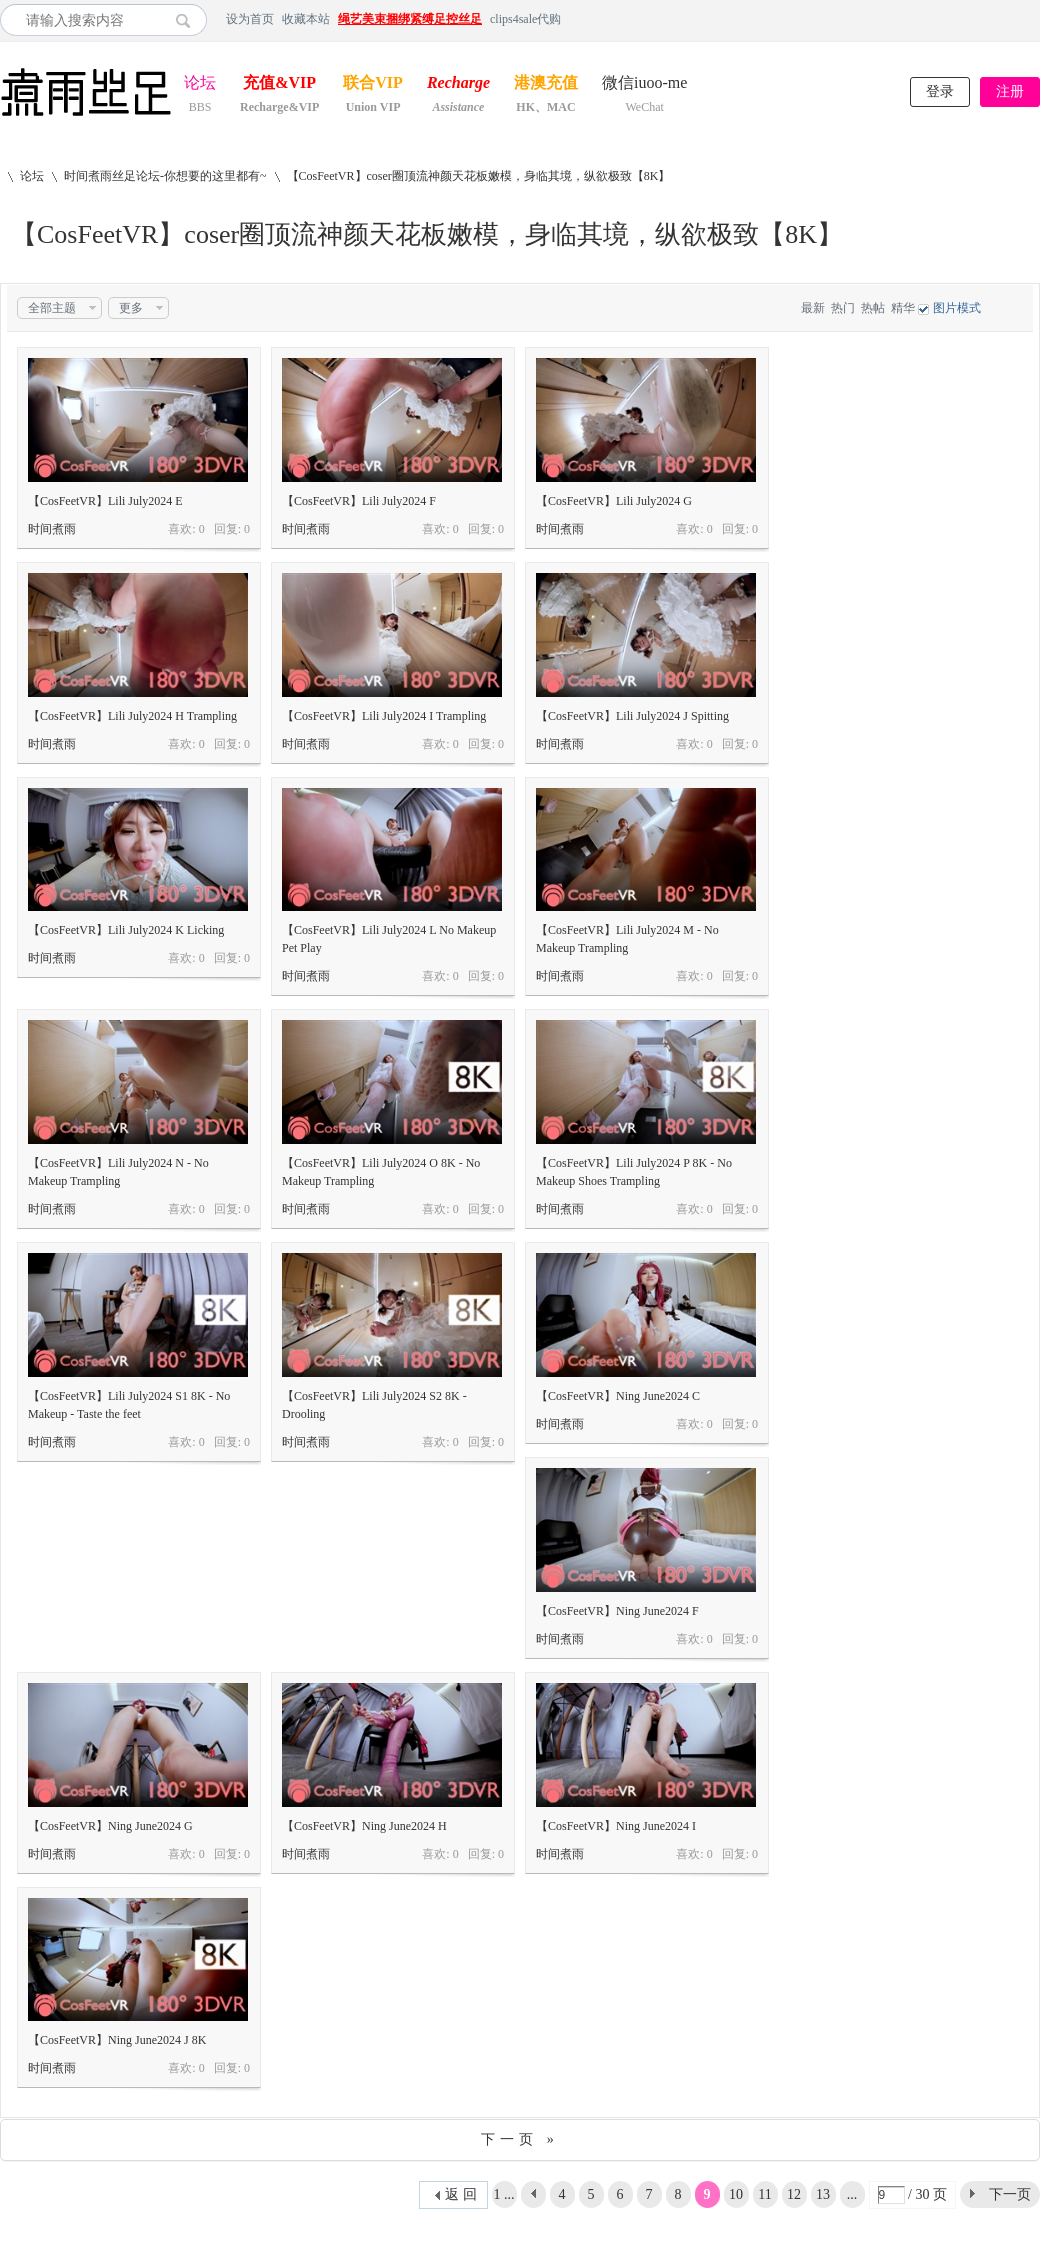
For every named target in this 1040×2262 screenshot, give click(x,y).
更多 (131, 308)
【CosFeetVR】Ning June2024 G (110, 1826)
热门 (843, 308)
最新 (813, 308)
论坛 (200, 84)
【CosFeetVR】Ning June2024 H (364, 1826)
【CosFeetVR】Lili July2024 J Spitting (632, 716)
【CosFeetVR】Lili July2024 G (614, 501)
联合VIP (373, 84)
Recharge (458, 84)
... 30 (852, 2197)
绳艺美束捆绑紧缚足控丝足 (410, 19)
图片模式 (957, 308)
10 (736, 2194)
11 (764, 2194)
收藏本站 (306, 19)
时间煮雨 (52, 529)
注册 (1010, 91)
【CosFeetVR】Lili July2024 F (359, 501)
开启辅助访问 (1035, 19)
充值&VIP (279, 84)
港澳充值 (546, 84)
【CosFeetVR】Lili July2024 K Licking (126, 930)
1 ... (504, 2194)
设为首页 (250, 19)
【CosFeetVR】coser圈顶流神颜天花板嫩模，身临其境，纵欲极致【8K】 (479, 176)
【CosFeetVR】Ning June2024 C (618, 1396)
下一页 (1010, 2194)
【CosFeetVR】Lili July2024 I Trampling (384, 716)
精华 (903, 308)
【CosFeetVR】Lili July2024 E (105, 501)
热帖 (873, 308)
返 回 (461, 2194)
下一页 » (520, 2139)
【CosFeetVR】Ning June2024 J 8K (117, 2040)
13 (823, 2194)
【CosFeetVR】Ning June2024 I (616, 1826)
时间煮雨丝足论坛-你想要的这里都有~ (165, 176)
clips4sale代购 (525, 19)
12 (794, 2194)
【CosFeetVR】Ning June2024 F (617, 1611)
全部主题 (52, 308)
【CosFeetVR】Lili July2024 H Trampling (132, 716)
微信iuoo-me (644, 84)
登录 (940, 91)
